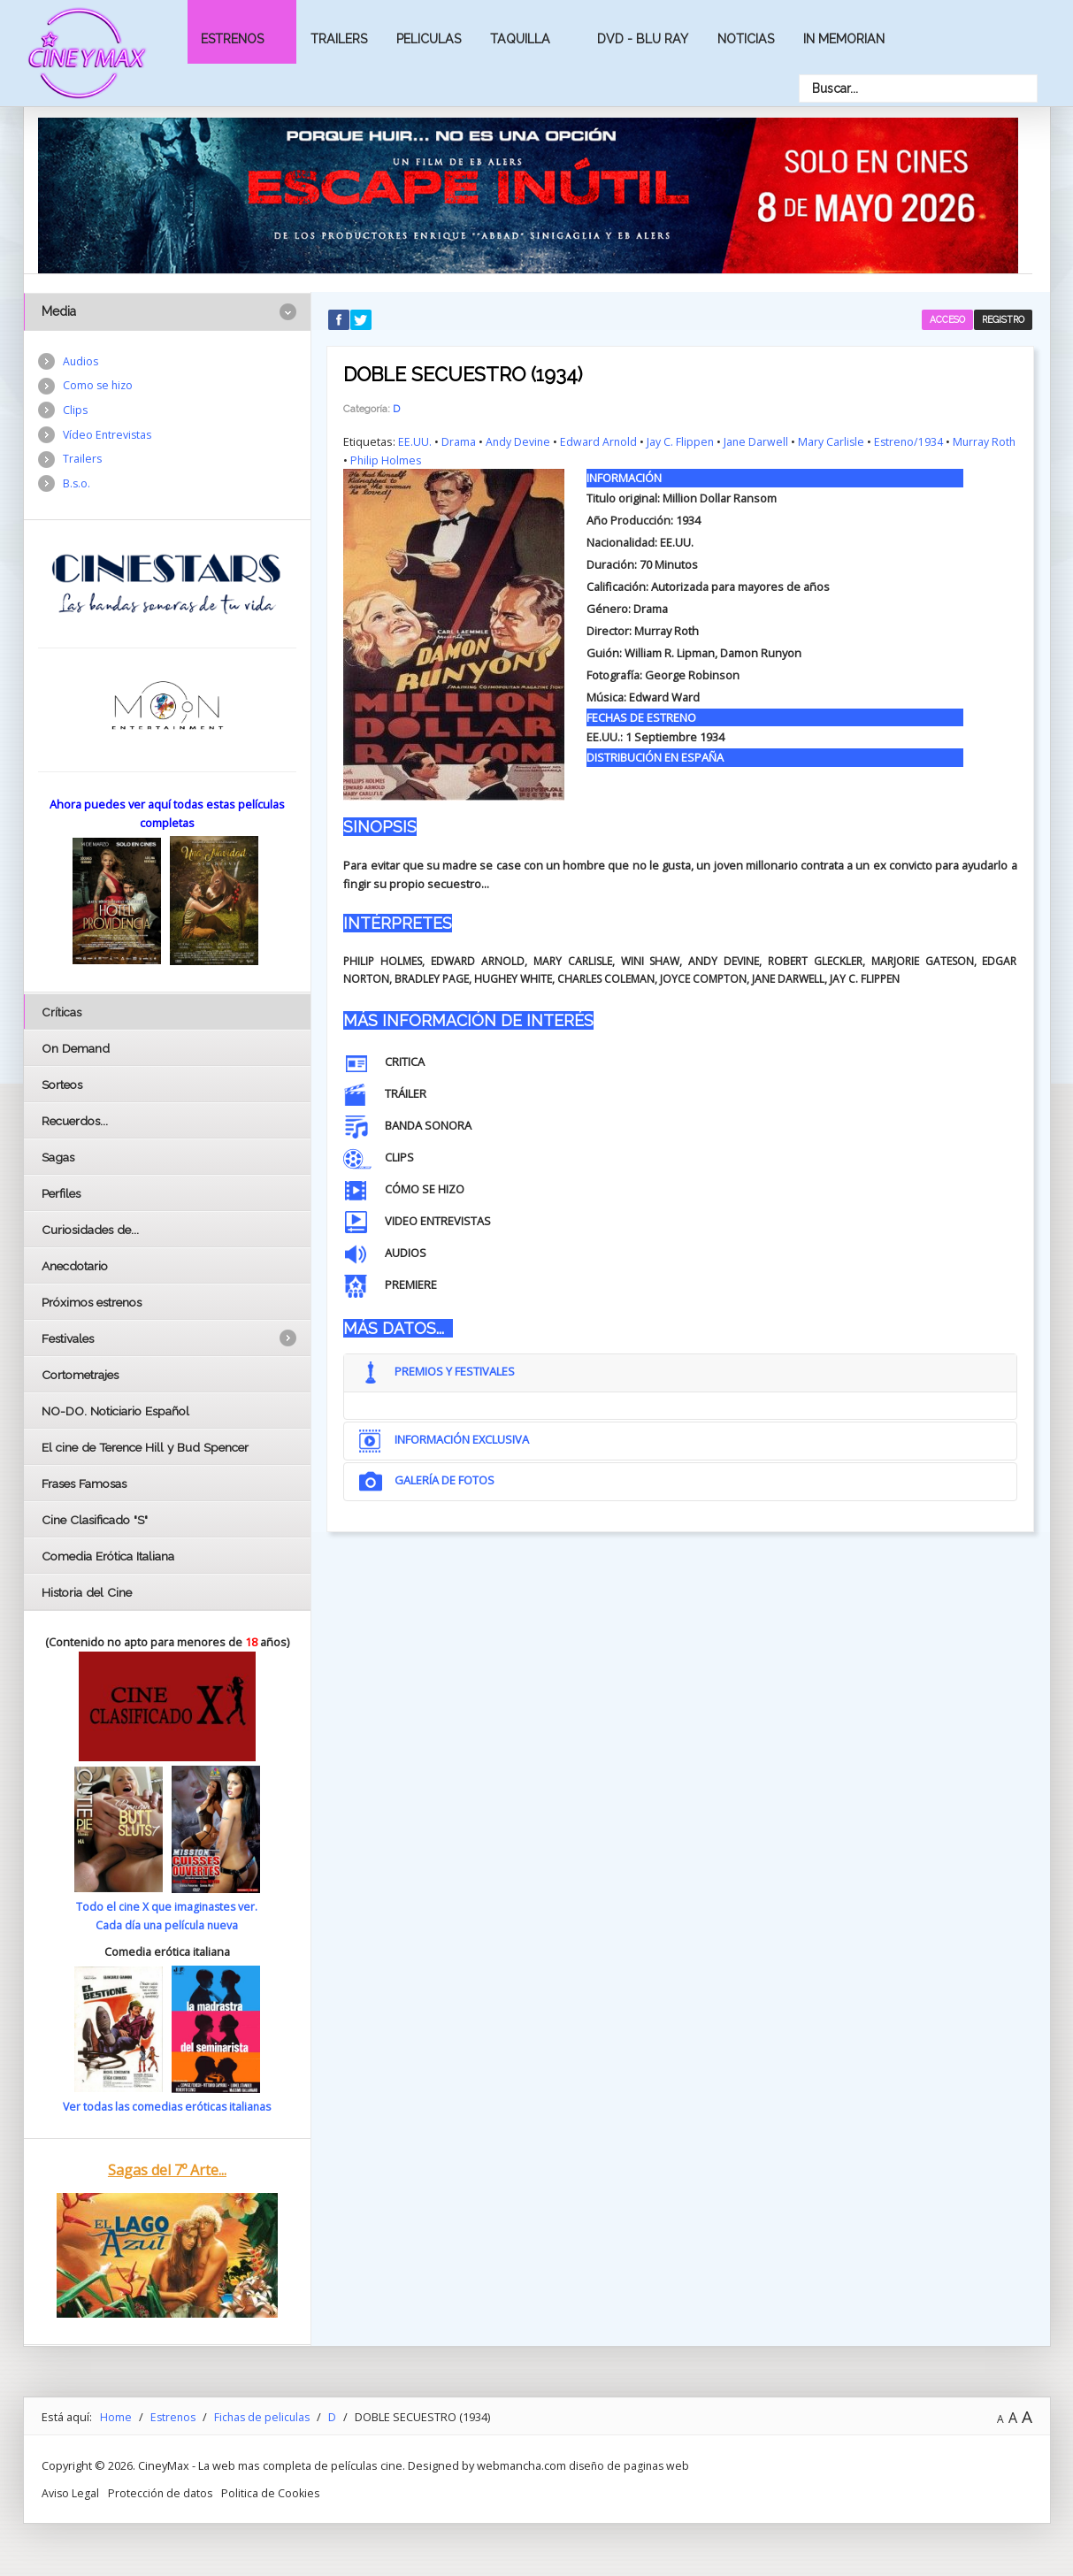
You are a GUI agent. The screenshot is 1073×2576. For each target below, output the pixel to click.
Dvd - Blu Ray (642, 39)
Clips (75, 412)
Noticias (745, 39)
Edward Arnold (601, 440)
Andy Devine (519, 440)
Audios (81, 362)
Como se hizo (99, 387)
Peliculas (428, 39)
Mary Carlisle (836, 440)
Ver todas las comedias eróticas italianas (167, 2106)
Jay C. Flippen (683, 440)
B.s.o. (77, 487)
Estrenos (232, 39)
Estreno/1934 (914, 440)
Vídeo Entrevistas (109, 437)
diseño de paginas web (631, 2464)
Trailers (338, 39)
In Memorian (844, 39)
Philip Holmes (414, 458)
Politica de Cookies (274, 2492)
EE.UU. (415, 440)
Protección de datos (162, 2492)
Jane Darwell (760, 440)
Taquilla (520, 39)
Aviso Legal (71, 2492)
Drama (458, 440)
